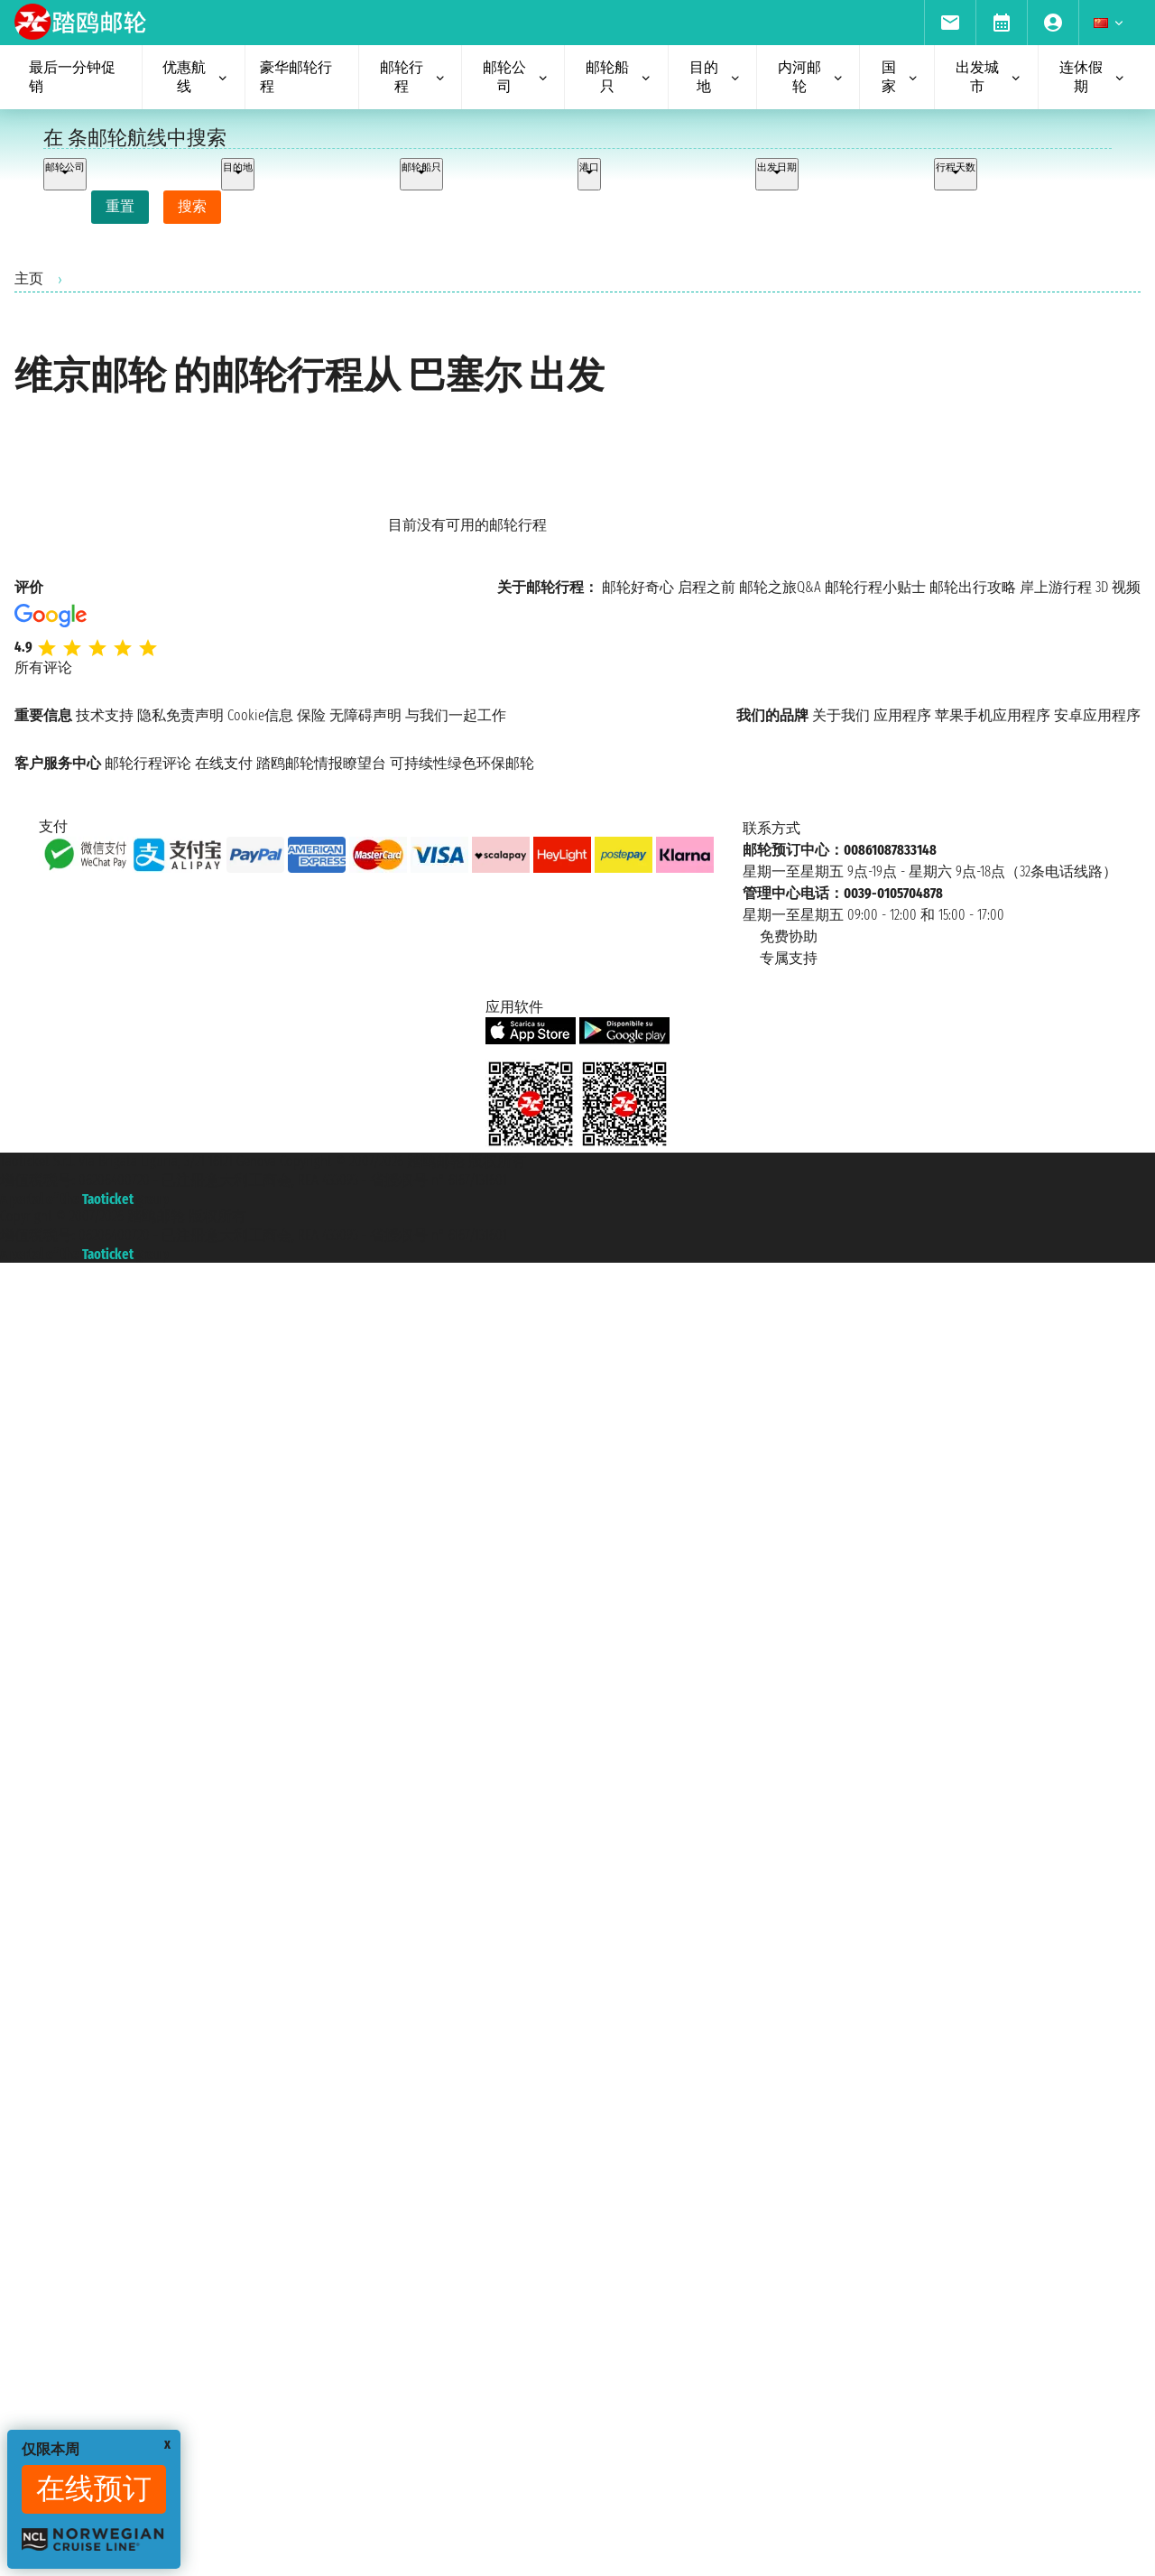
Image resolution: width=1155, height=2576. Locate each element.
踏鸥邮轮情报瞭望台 (321, 763)
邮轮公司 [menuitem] (516, 77)
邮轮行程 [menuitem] (413, 77)
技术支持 (105, 715)
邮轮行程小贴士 (875, 587)
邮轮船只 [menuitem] (619, 77)
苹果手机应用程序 (992, 715)
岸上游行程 (1056, 587)
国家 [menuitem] (901, 77)
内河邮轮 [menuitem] (811, 77)
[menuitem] (949, 22)
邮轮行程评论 (148, 763)
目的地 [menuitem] (716, 77)
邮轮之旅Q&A (780, 587)
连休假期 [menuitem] (1092, 77)
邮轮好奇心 (638, 587)
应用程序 (902, 715)
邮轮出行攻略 (972, 587)
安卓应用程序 (1097, 715)
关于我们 (841, 715)
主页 (28, 278)
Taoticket (108, 1199)
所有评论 (43, 667)
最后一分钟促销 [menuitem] (72, 77)
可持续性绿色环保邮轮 (462, 763)
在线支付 (224, 763)
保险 (311, 715)
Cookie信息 (260, 715)
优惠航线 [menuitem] (195, 77)
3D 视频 (1118, 587)
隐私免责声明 (180, 715)
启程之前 (706, 587)
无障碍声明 (365, 715)
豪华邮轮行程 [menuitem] (296, 77)
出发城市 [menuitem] (989, 77)
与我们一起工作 (455, 715)
